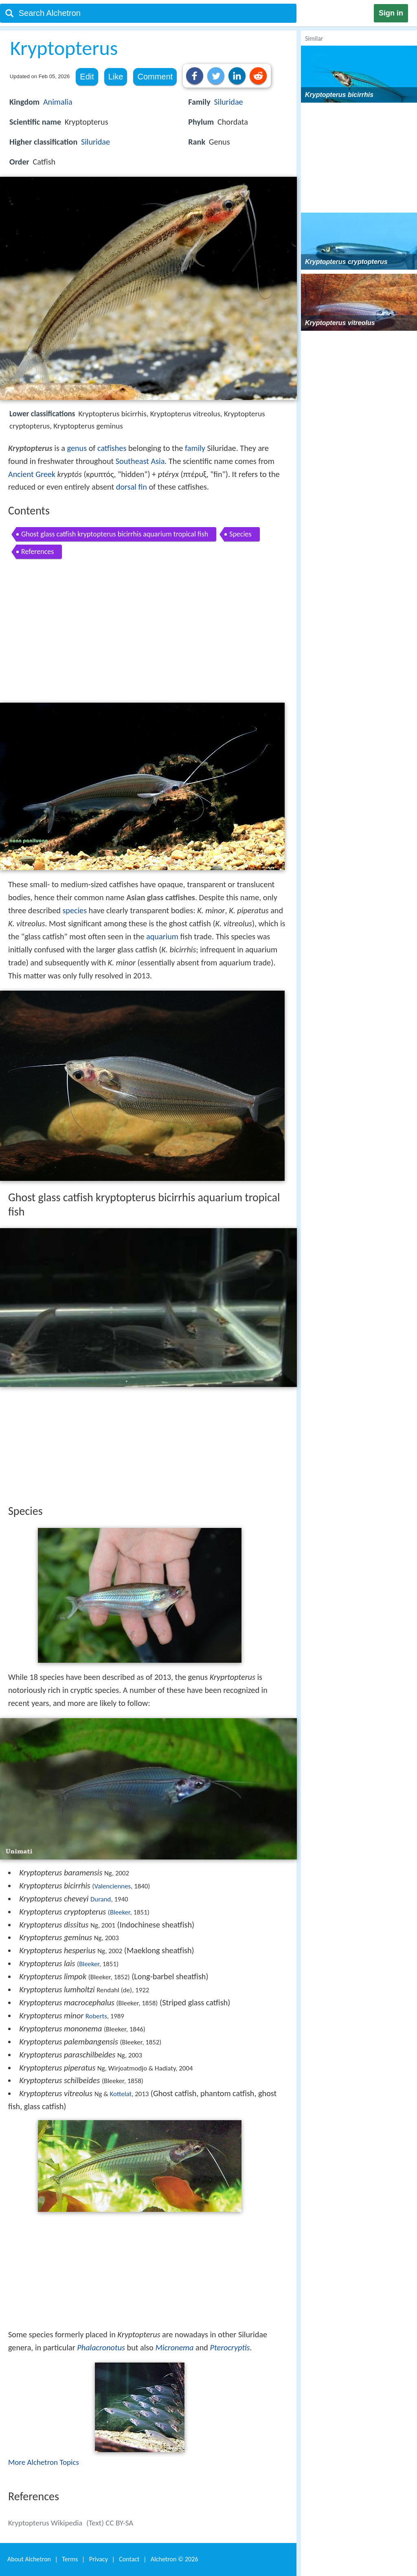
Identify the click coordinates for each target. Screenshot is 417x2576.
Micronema (174, 2347)
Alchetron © (174, 2559)
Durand (100, 1899)
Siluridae (95, 142)
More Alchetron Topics (43, 2462)
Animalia (57, 102)
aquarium (162, 936)
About (29, 2559)
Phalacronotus (101, 2347)
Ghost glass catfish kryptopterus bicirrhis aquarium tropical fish (114, 534)
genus (77, 448)
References (37, 551)
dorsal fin (131, 487)
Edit (87, 76)
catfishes (111, 448)
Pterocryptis (230, 2347)
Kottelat (121, 2094)
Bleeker (120, 1912)
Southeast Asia (140, 461)
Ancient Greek (31, 474)
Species (240, 534)
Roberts (96, 2016)
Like (115, 76)
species (74, 910)
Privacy (98, 2559)
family (195, 448)
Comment (155, 76)
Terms (70, 2559)
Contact (129, 2559)
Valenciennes (112, 1886)
